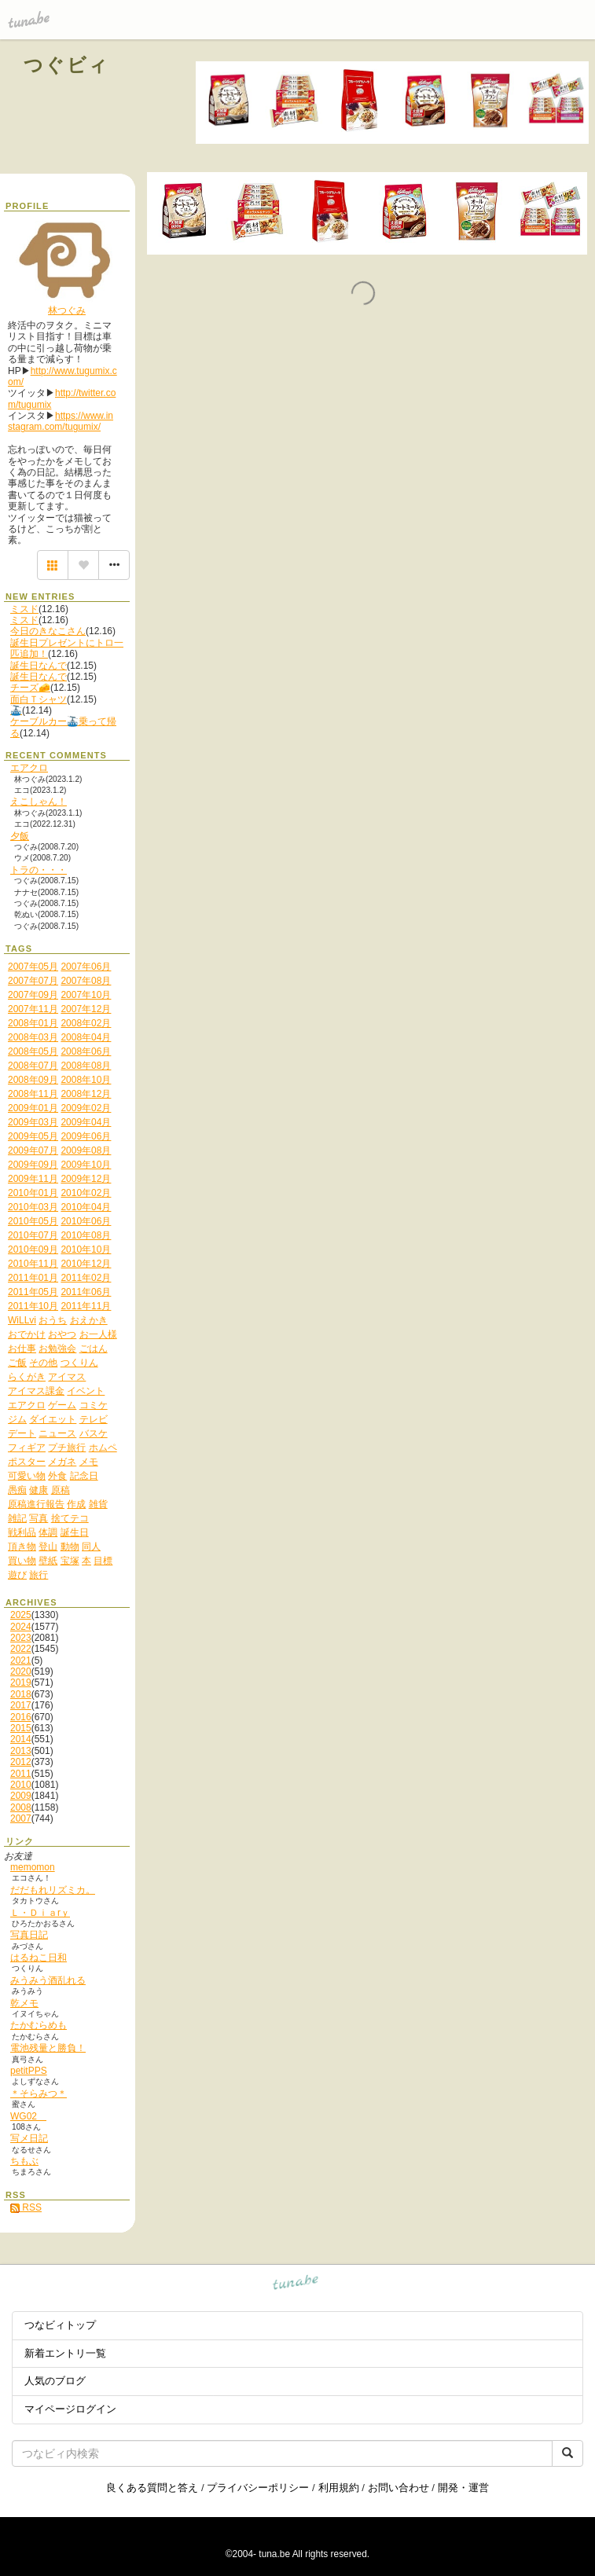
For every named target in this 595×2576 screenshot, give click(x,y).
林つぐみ (67, 310)
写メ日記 (29, 2138)
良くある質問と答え (152, 2487)
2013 (20, 1750)
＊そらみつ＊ (38, 2093)
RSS (26, 2207)
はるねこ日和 (38, 1957)
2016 (20, 1717)
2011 (20, 1773)
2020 (20, 1671)
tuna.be (296, 2284)
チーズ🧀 (30, 687)
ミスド (24, 609)
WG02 (28, 2116)
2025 (20, 1614)
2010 (20, 1784)
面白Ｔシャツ (38, 699)
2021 (20, 1660)
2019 (20, 1682)
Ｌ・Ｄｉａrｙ (40, 1912)
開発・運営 (463, 2487)
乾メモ (24, 2003)
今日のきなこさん (48, 631)
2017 (20, 1705)
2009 (20, 1795)
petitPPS (28, 2070)
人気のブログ (55, 2381)
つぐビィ (67, 64)
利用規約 (338, 2487)
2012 (20, 1761)
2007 (20, 1818)
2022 (20, 1648)
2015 (20, 1728)
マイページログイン (70, 2409)
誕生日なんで (38, 665)
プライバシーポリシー (258, 2487)
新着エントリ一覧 (65, 2353)
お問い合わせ (398, 2487)
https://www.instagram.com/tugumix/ (60, 421)
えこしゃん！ (38, 801)
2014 (20, 1739)
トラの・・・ (38, 869)
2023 (20, 1637)
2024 (20, 1626)
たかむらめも (38, 2025)
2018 (20, 1694)
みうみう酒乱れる (48, 1980)
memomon (32, 1867)
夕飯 (19, 836)
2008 (20, 1807)
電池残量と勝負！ (48, 2047)
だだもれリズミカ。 (52, 1889)
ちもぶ (24, 2161)
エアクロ (29, 767)
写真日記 (29, 1934)
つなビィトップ (60, 2325)
